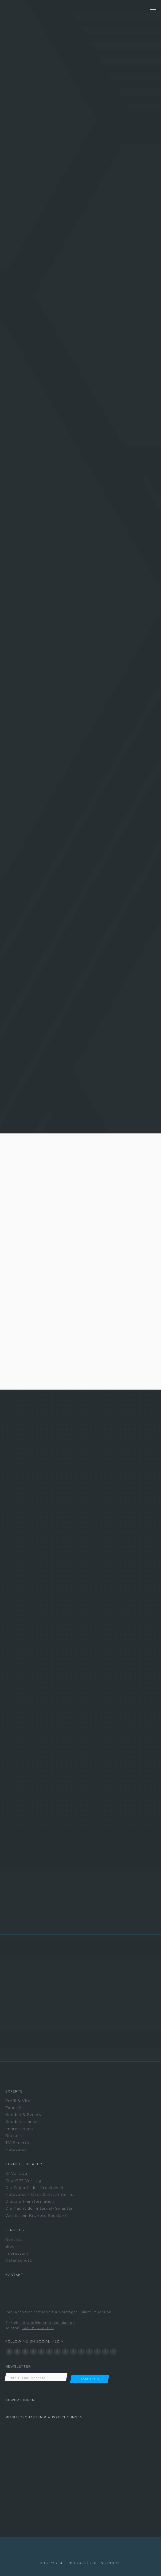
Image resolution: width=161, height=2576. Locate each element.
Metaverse (16, 2149)
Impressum (16, 2253)
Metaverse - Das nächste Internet (40, 2194)
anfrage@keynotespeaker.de (47, 2323)
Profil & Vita (17, 2101)
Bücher (12, 2135)
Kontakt (13, 2239)
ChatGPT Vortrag (23, 2180)
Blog (10, 2246)
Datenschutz (18, 2260)
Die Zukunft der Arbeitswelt (34, 2187)
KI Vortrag (16, 2173)
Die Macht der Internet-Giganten (39, 2208)
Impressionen (19, 2129)
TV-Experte (17, 2142)
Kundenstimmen (22, 2121)
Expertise (15, 2108)
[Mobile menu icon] (153, 8)
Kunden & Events (23, 2114)
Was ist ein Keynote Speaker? (36, 2215)
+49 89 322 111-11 (38, 2328)
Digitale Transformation (29, 2201)
